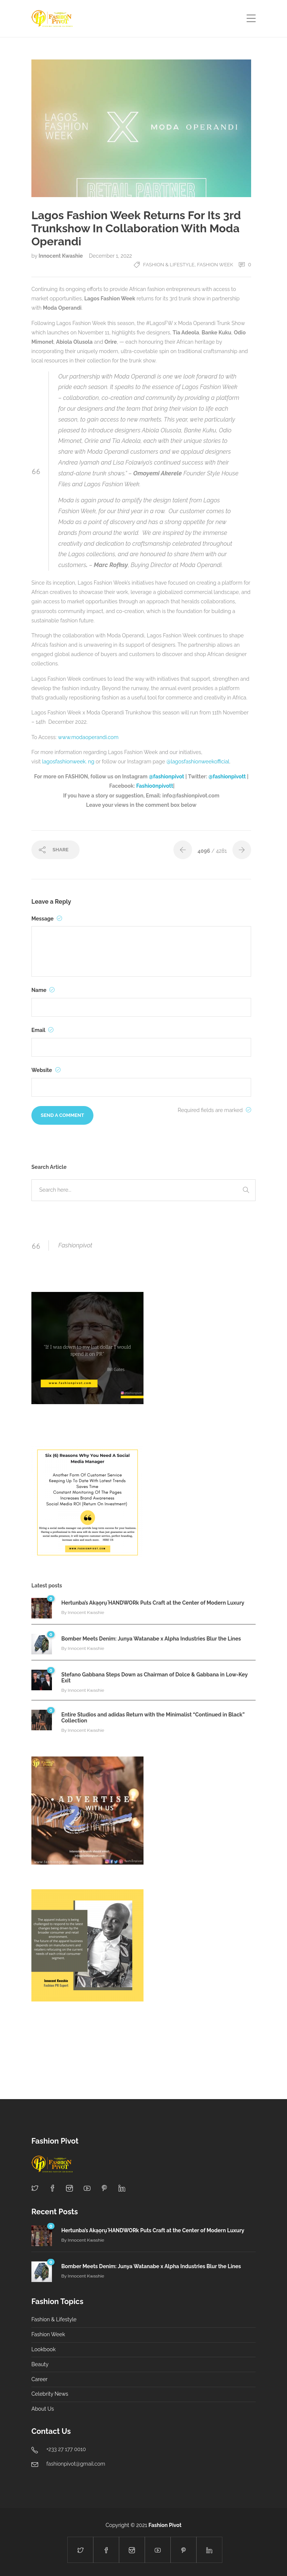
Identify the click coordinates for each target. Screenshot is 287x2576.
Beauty (40, 2364)
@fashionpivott (227, 776)
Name (43, 990)
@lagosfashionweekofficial (197, 762)
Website (46, 1070)
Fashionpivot (75, 1245)
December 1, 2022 (110, 256)
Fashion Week (215, 264)
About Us (42, 2409)
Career (39, 2379)
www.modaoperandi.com (88, 737)
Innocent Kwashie (61, 256)
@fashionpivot (167, 776)
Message (46, 919)
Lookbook (43, 2349)
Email (42, 1030)
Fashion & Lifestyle (168, 264)
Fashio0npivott (154, 786)
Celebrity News (49, 2394)
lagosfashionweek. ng (68, 762)
